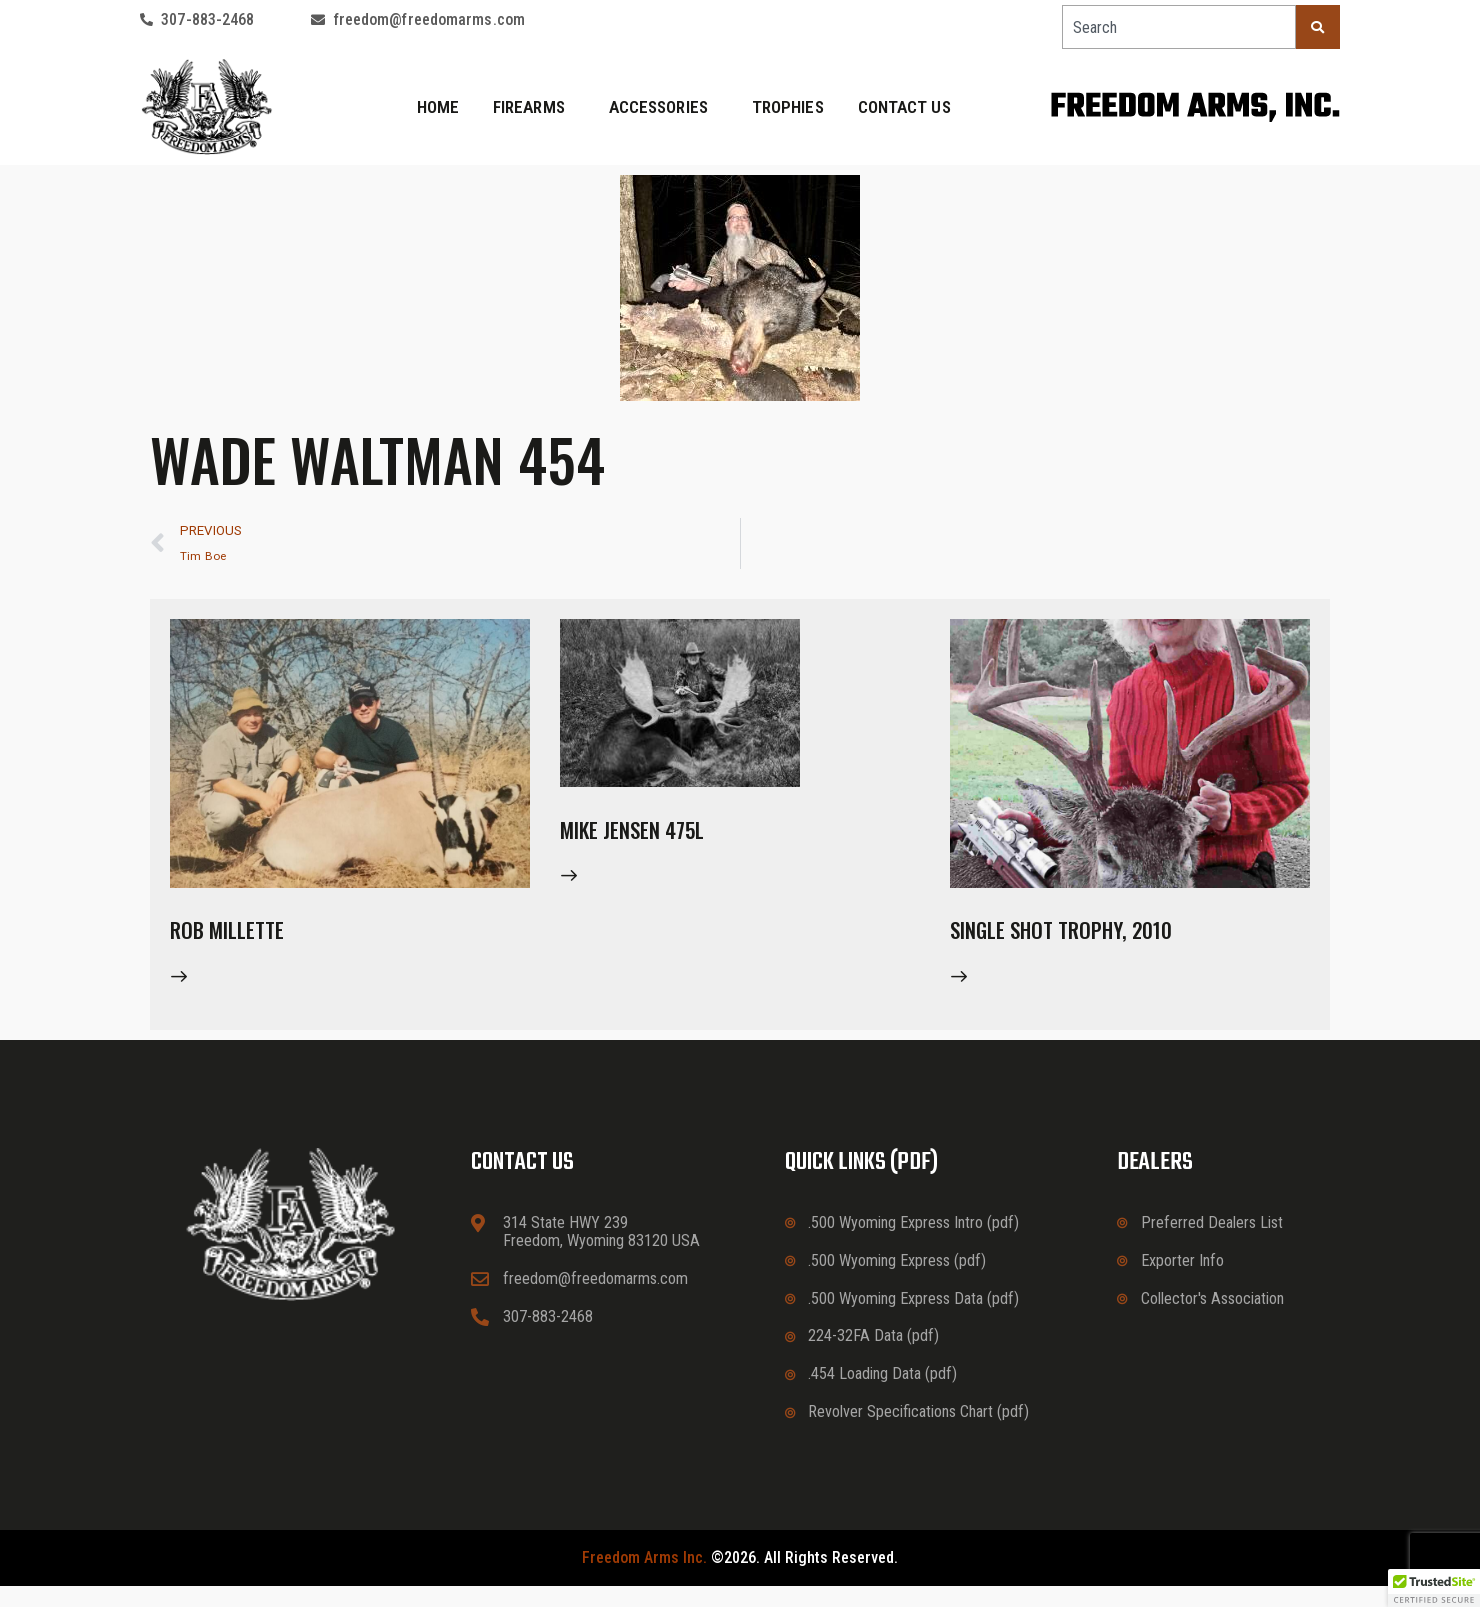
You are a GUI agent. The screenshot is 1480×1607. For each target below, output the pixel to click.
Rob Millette (247, 942)
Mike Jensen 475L (660, 841)
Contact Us (904, 107)
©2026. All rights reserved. (740, 1579)
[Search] (1318, 27)
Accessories (663, 107)
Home (438, 107)
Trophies (788, 107)
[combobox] (1178, 27)
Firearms (534, 107)
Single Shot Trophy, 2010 (1102, 942)
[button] (1434, 1588)
